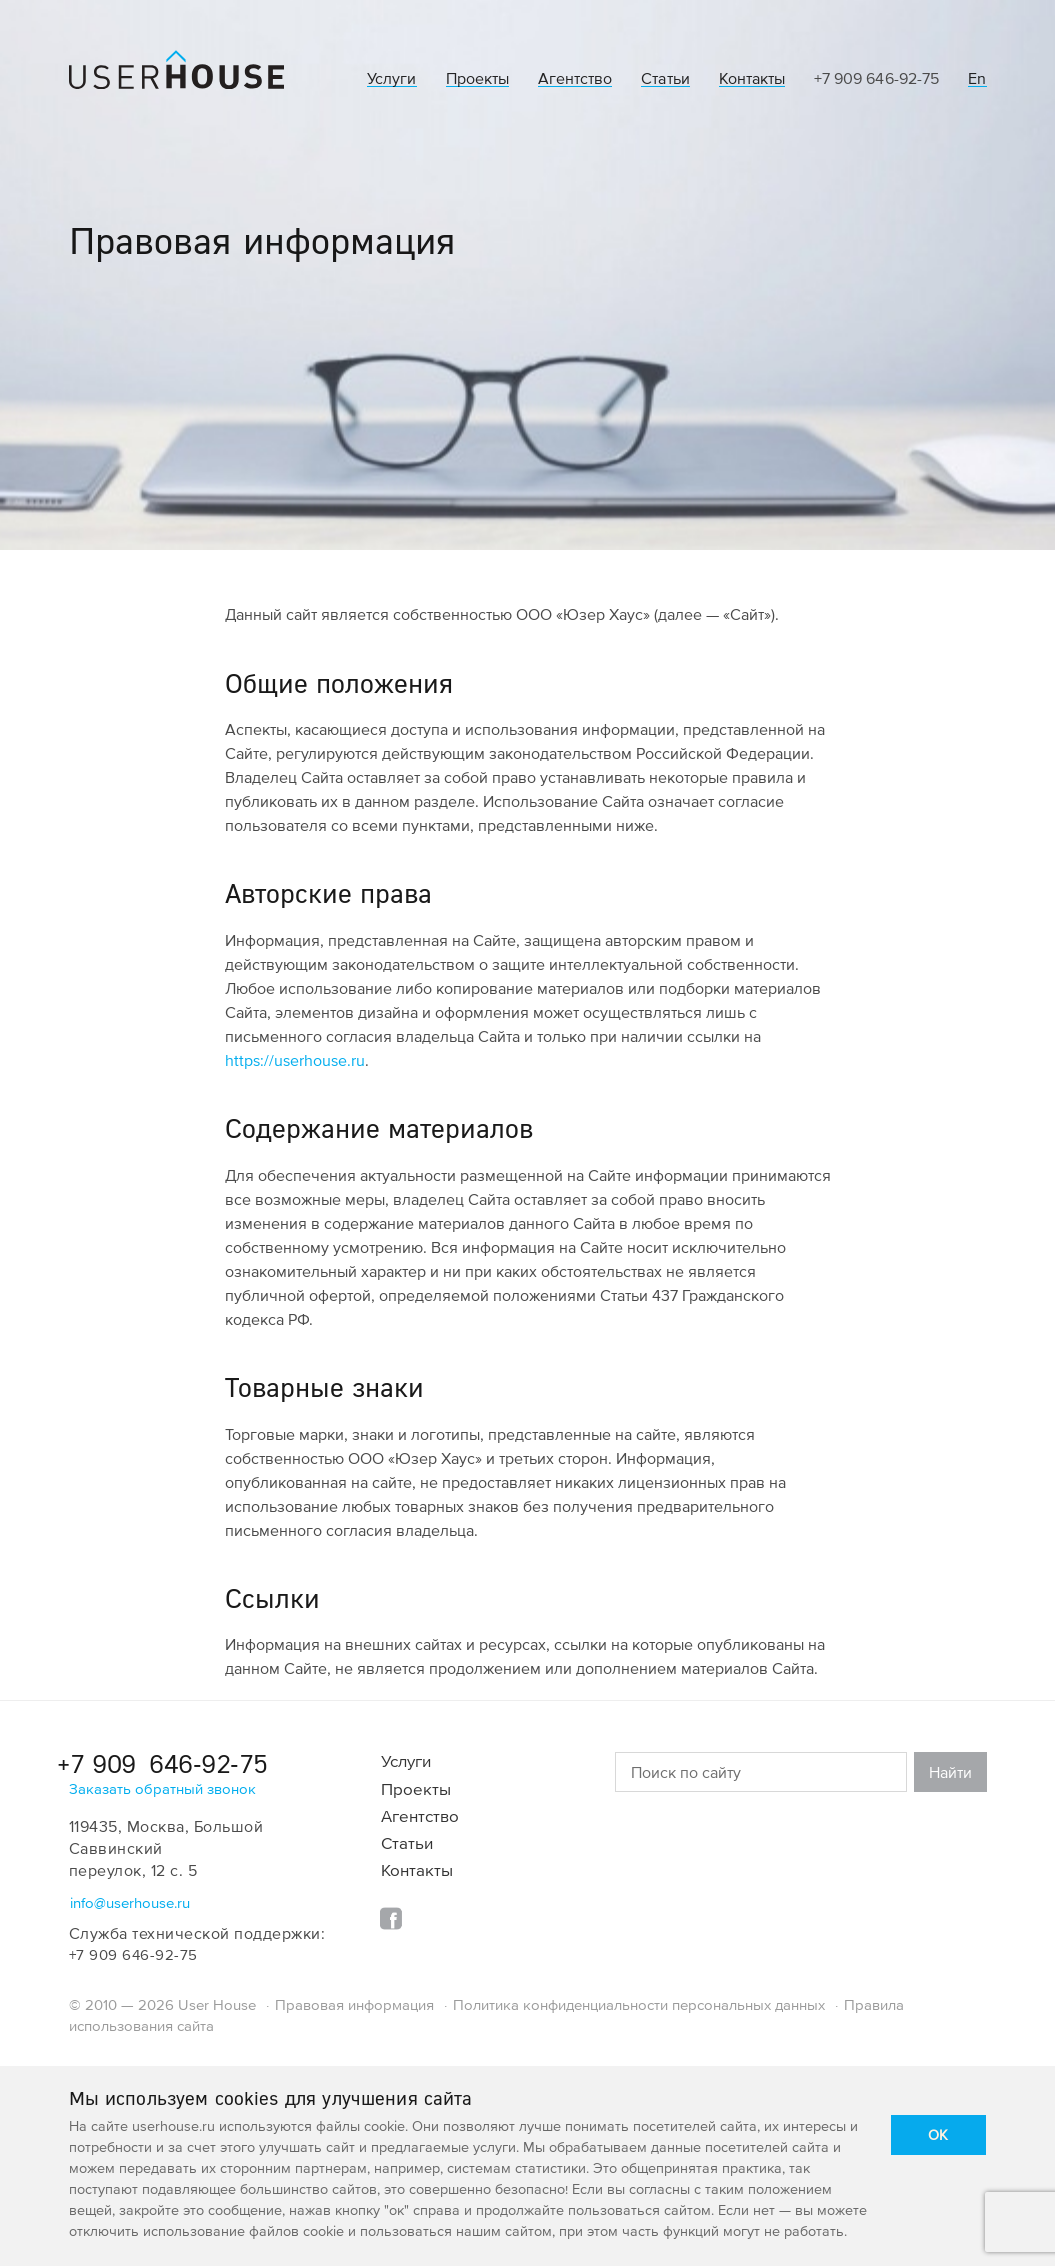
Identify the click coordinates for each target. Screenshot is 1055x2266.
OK (938, 2134)
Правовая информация (354, 2004)
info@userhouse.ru (130, 1902)
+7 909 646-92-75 (876, 78)
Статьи (665, 78)
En (977, 78)
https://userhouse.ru (295, 1060)
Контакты (752, 78)
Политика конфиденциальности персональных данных (639, 2004)
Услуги (391, 78)
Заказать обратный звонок (162, 1788)
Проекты (477, 78)
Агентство (575, 78)
